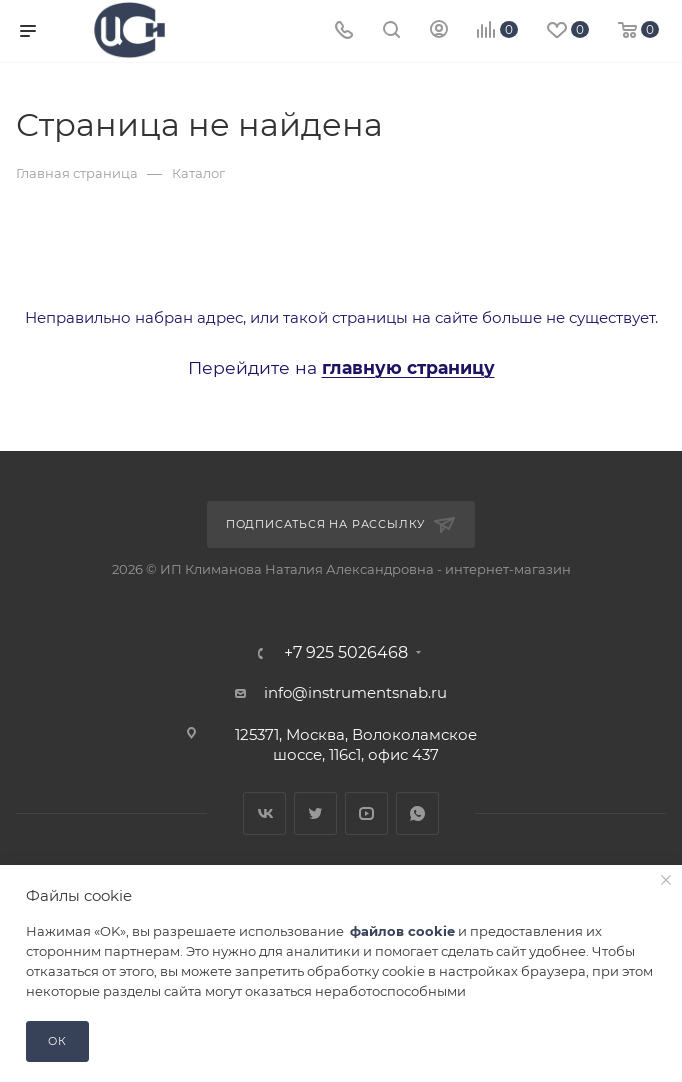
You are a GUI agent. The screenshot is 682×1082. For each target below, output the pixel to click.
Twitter (315, 813)
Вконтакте (264, 813)
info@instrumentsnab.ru (355, 692)
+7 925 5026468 (346, 653)
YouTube (366, 813)
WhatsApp (417, 813)
